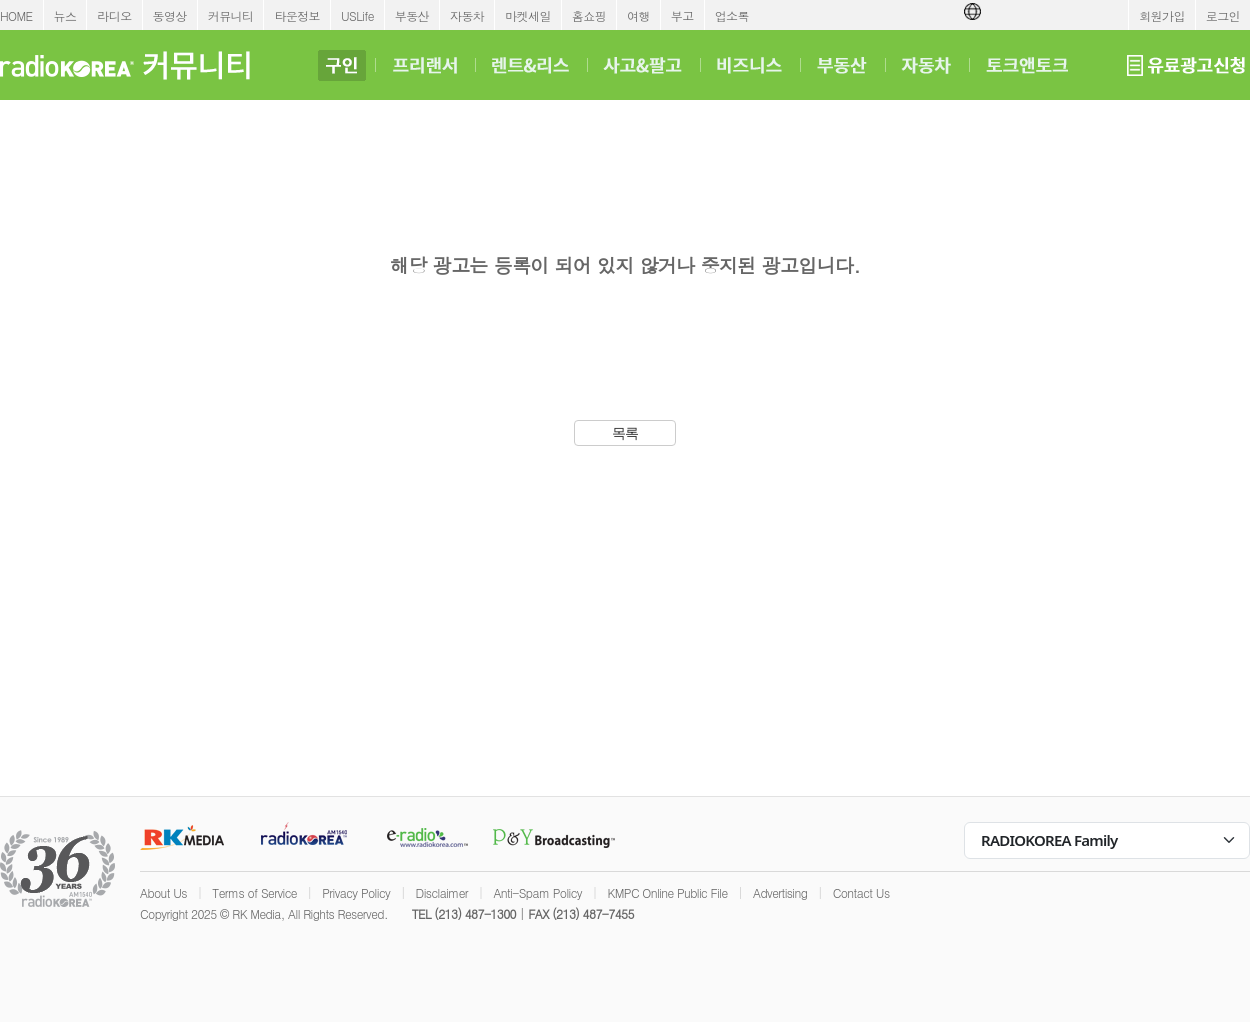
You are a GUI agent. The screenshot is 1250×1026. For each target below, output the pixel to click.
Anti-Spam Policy (537, 892)
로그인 (1223, 15)
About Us (163, 892)
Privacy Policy (356, 892)
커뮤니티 (231, 15)
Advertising (780, 892)
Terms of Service (254, 892)
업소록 (732, 15)
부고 (682, 15)
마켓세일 (528, 15)
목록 (625, 433)
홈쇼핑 (589, 15)
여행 (638, 15)
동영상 (170, 15)
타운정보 (297, 15)
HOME (16, 15)
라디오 (114, 15)
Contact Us (861, 892)
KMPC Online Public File (667, 892)
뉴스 (65, 15)
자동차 (467, 15)
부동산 (412, 15)
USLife (357, 15)
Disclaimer (442, 892)
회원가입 (1162, 15)
